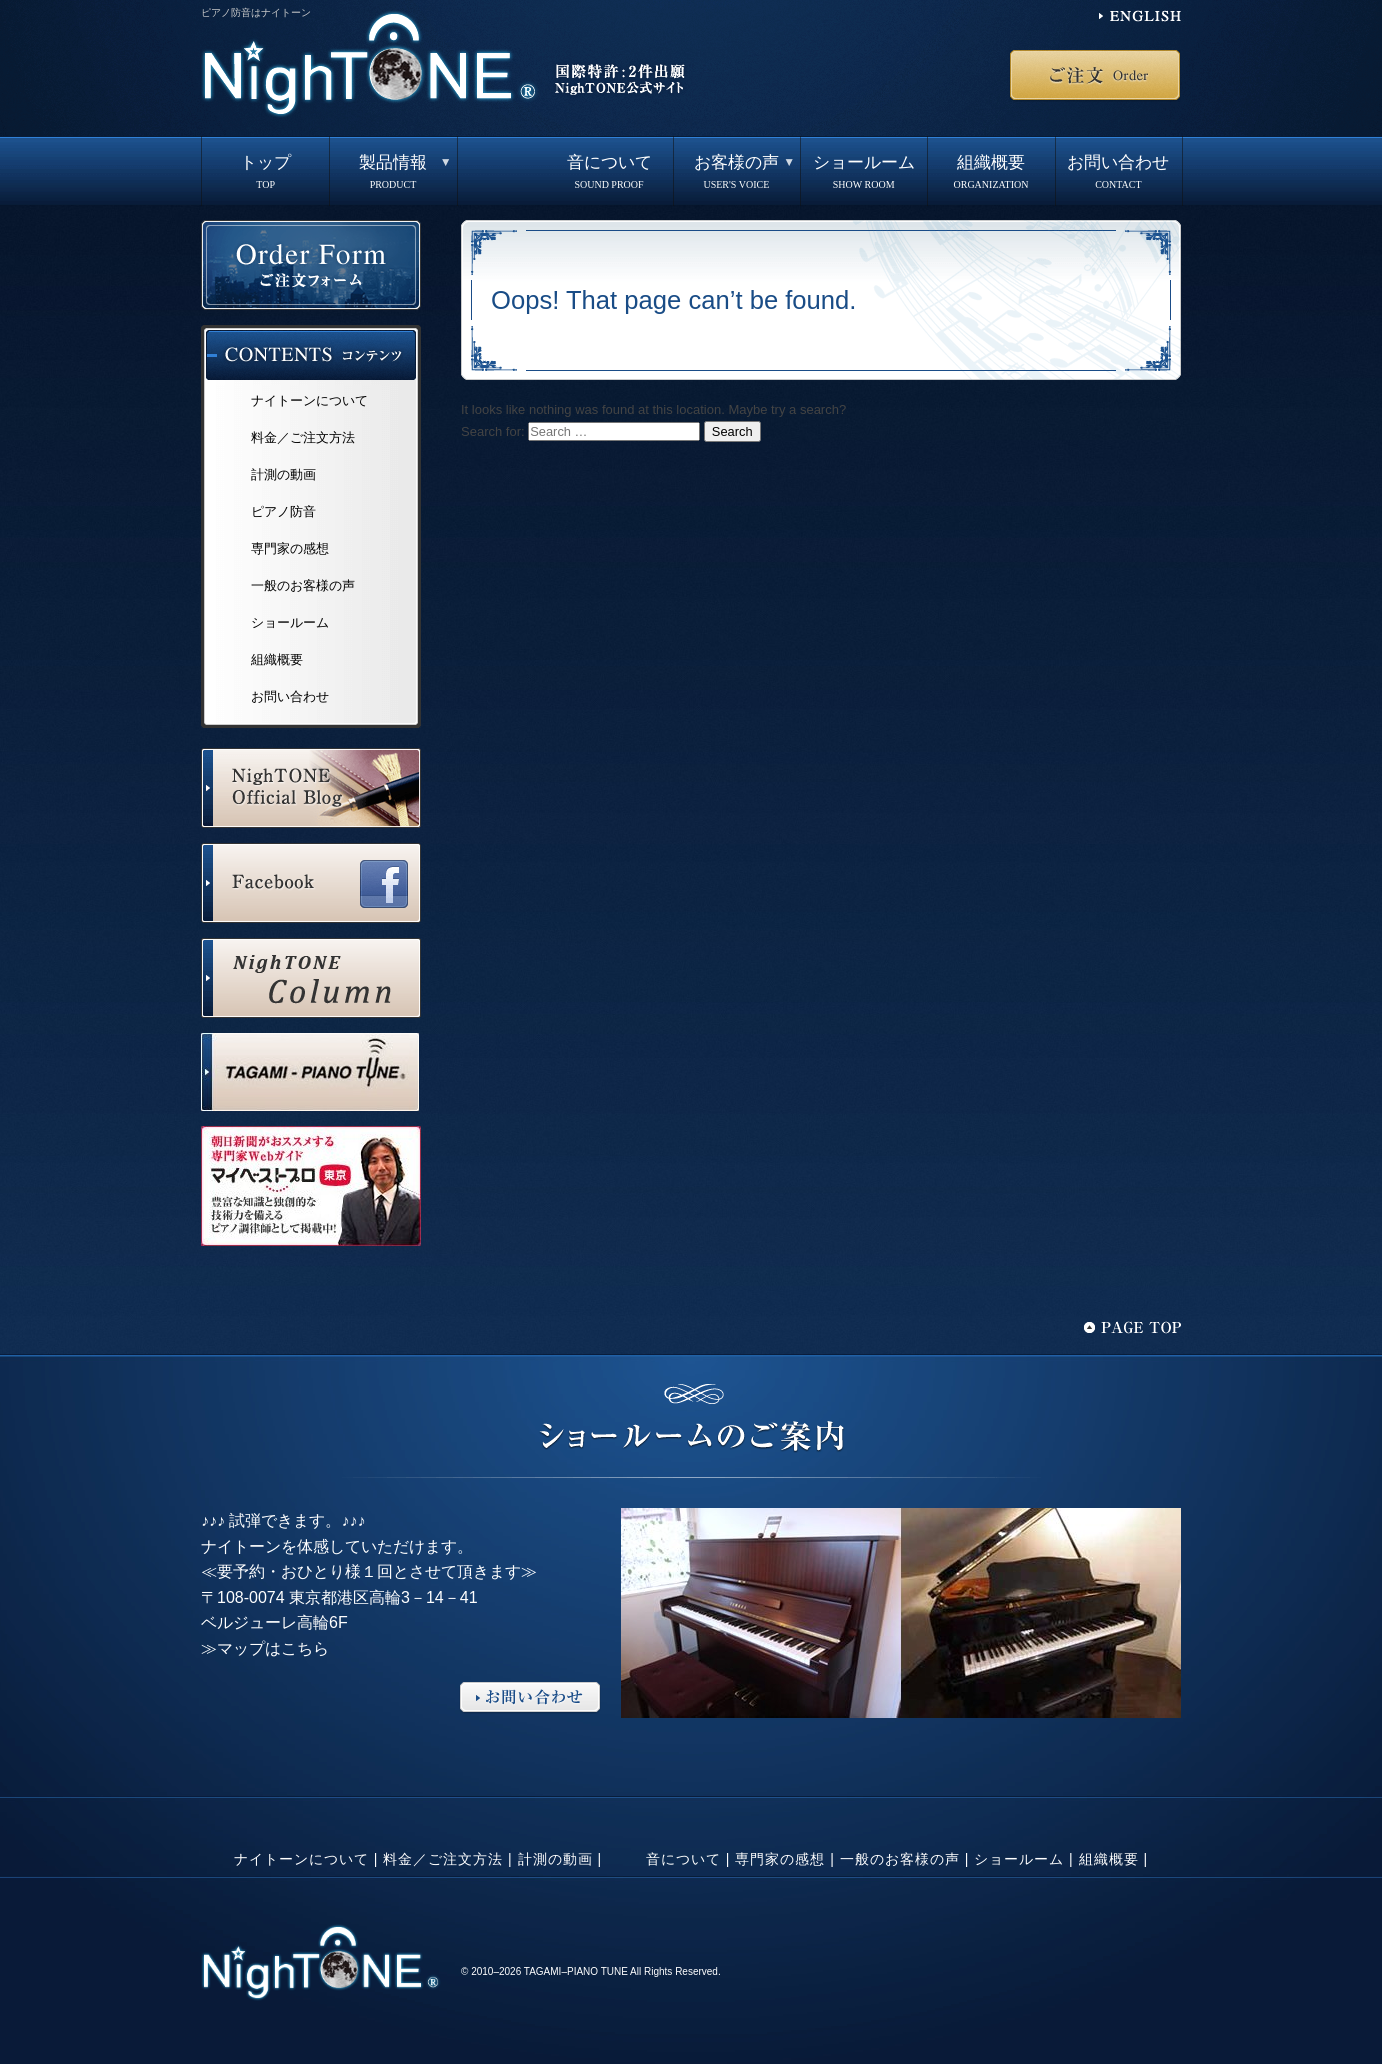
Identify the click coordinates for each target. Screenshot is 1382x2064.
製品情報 (392, 172)
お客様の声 (736, 172)
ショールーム (863, 172)
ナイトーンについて (309, 400)
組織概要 (990, 172)
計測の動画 (283, 474)
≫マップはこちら (265, 1648)
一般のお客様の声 (303, 585)
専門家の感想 (290, 548)
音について (608, 172)
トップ (265, 172)
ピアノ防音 (283, 511)
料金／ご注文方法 (303, 437)
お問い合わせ (1118, 172)
